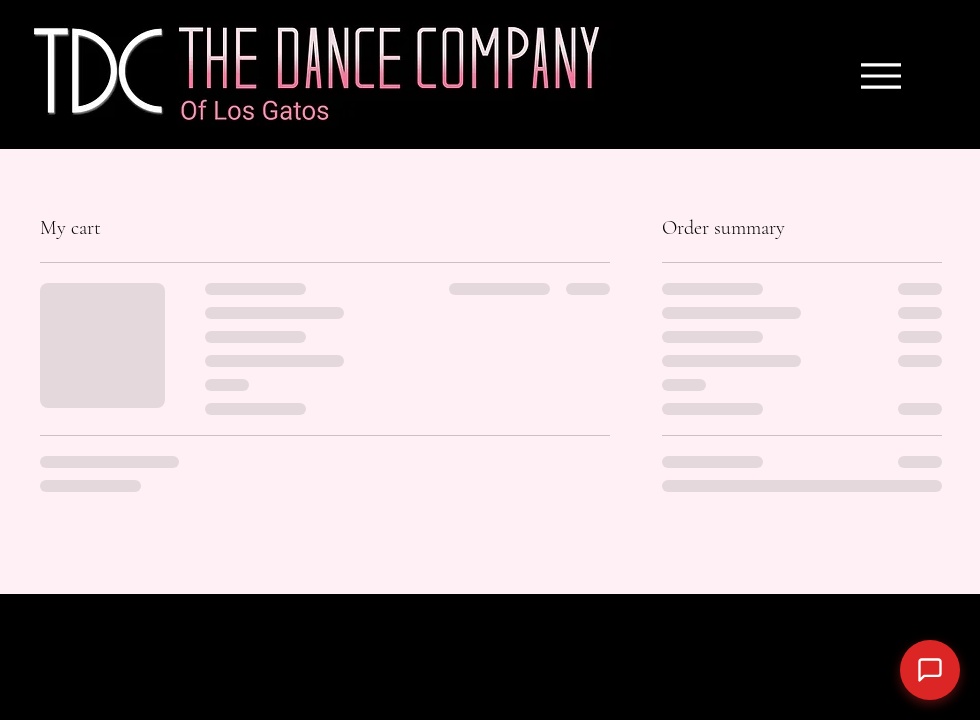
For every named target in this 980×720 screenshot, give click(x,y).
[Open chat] (930, 670)
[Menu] (880, 75)
